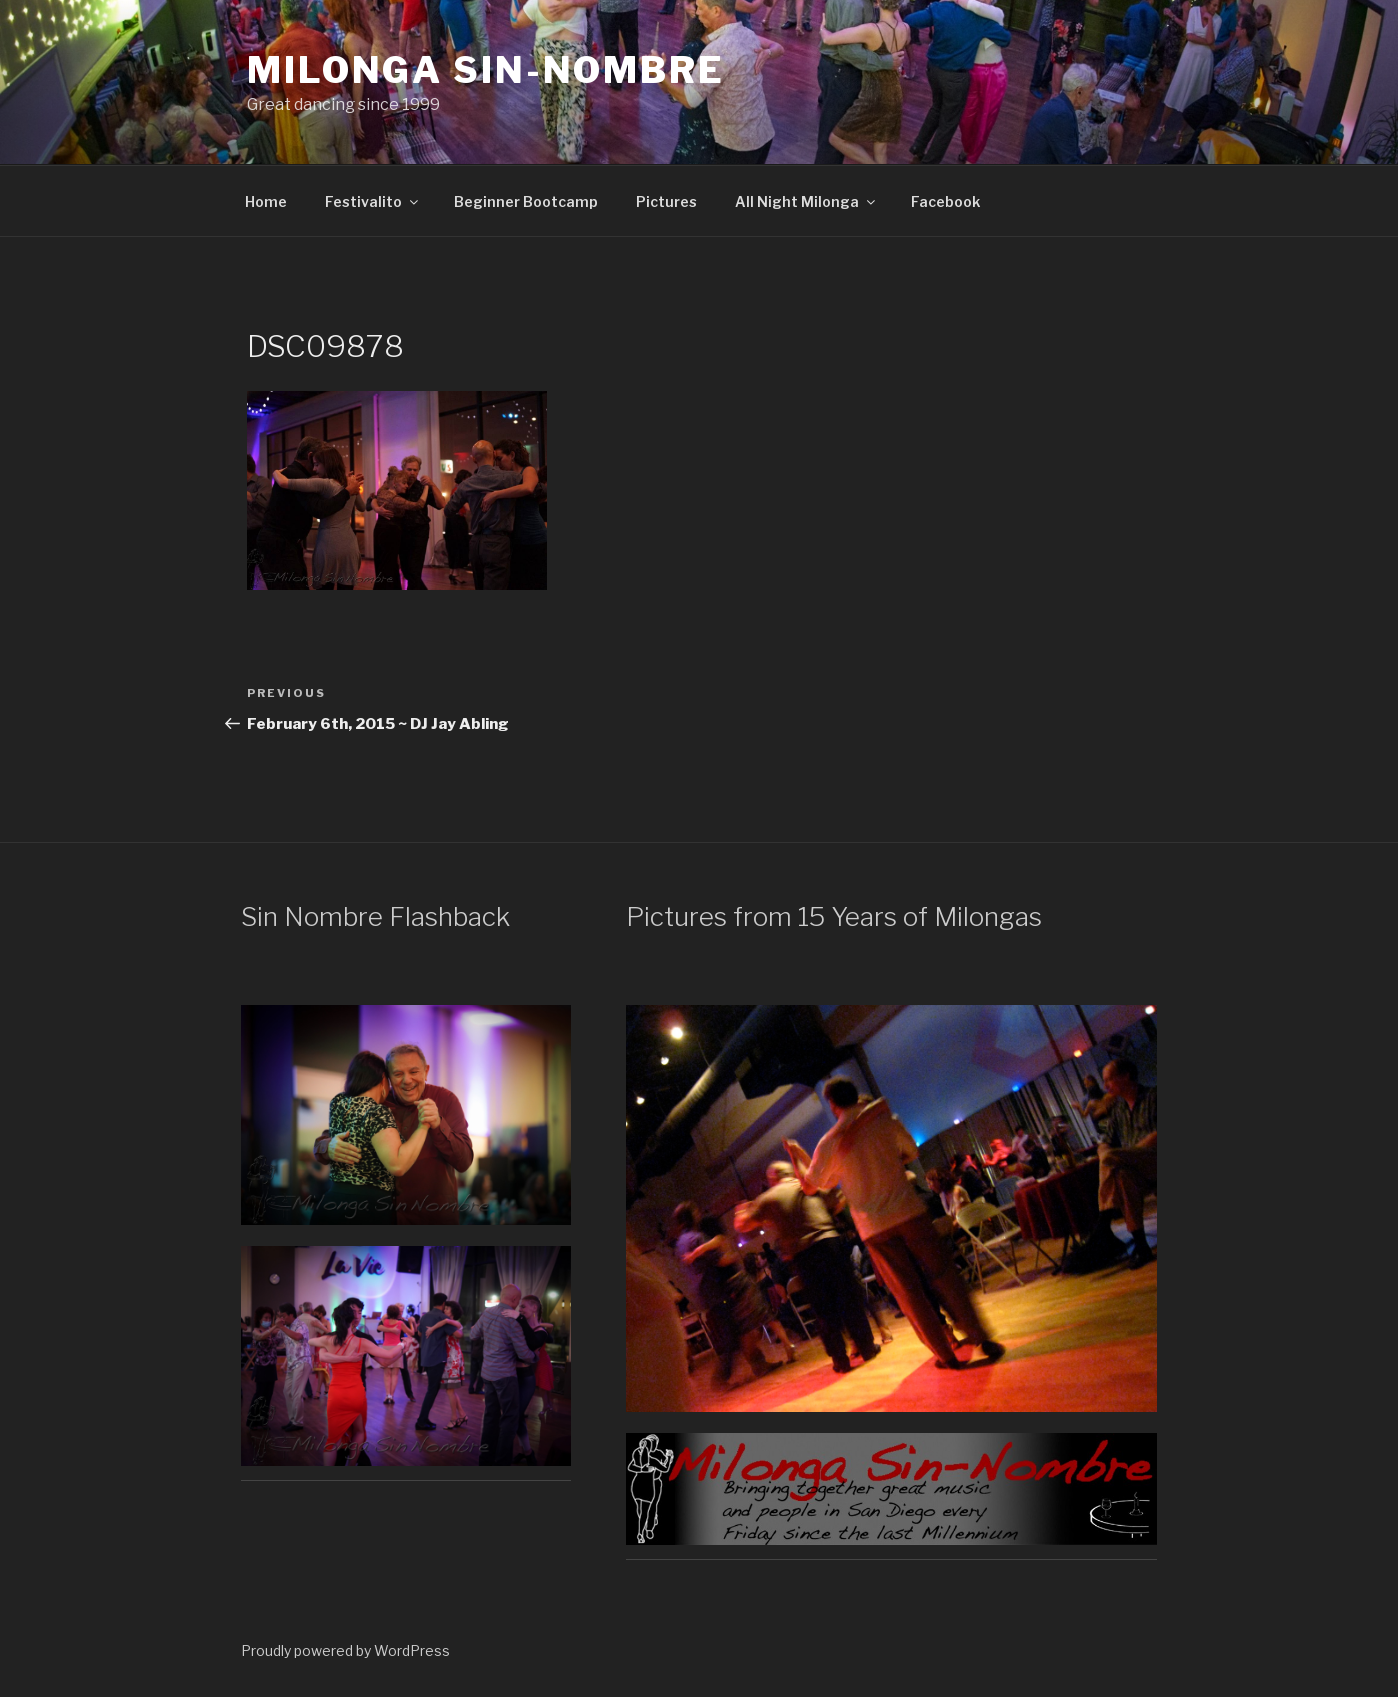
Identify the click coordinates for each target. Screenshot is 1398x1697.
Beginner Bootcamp (526, 201)
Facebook (945, 201)
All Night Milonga (806, 201)
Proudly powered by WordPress (345, 1650)
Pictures (666, 201)
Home (266, 201)
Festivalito (373, 201)
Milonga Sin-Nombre (486, 70)
